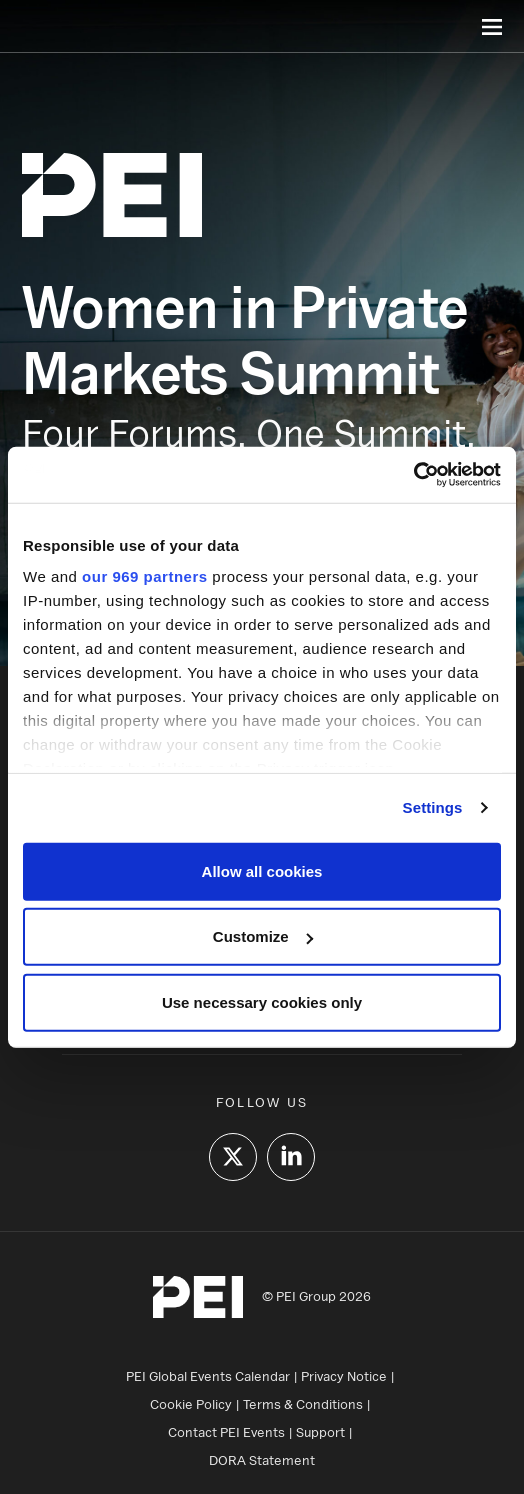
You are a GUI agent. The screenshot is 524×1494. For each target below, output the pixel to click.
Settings (433, 807)
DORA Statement (262, 1460)
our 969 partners (145, 576)
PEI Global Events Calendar (208, 1376)
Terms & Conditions (303, 1404)
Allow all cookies (262, 870)
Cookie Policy (191, 1404)
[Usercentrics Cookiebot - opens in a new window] (413, 475)
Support (320, 1432)
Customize (263, 936)
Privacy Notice (344, 1376)
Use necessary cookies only (262, 1001)
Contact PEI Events (226, 1432)
